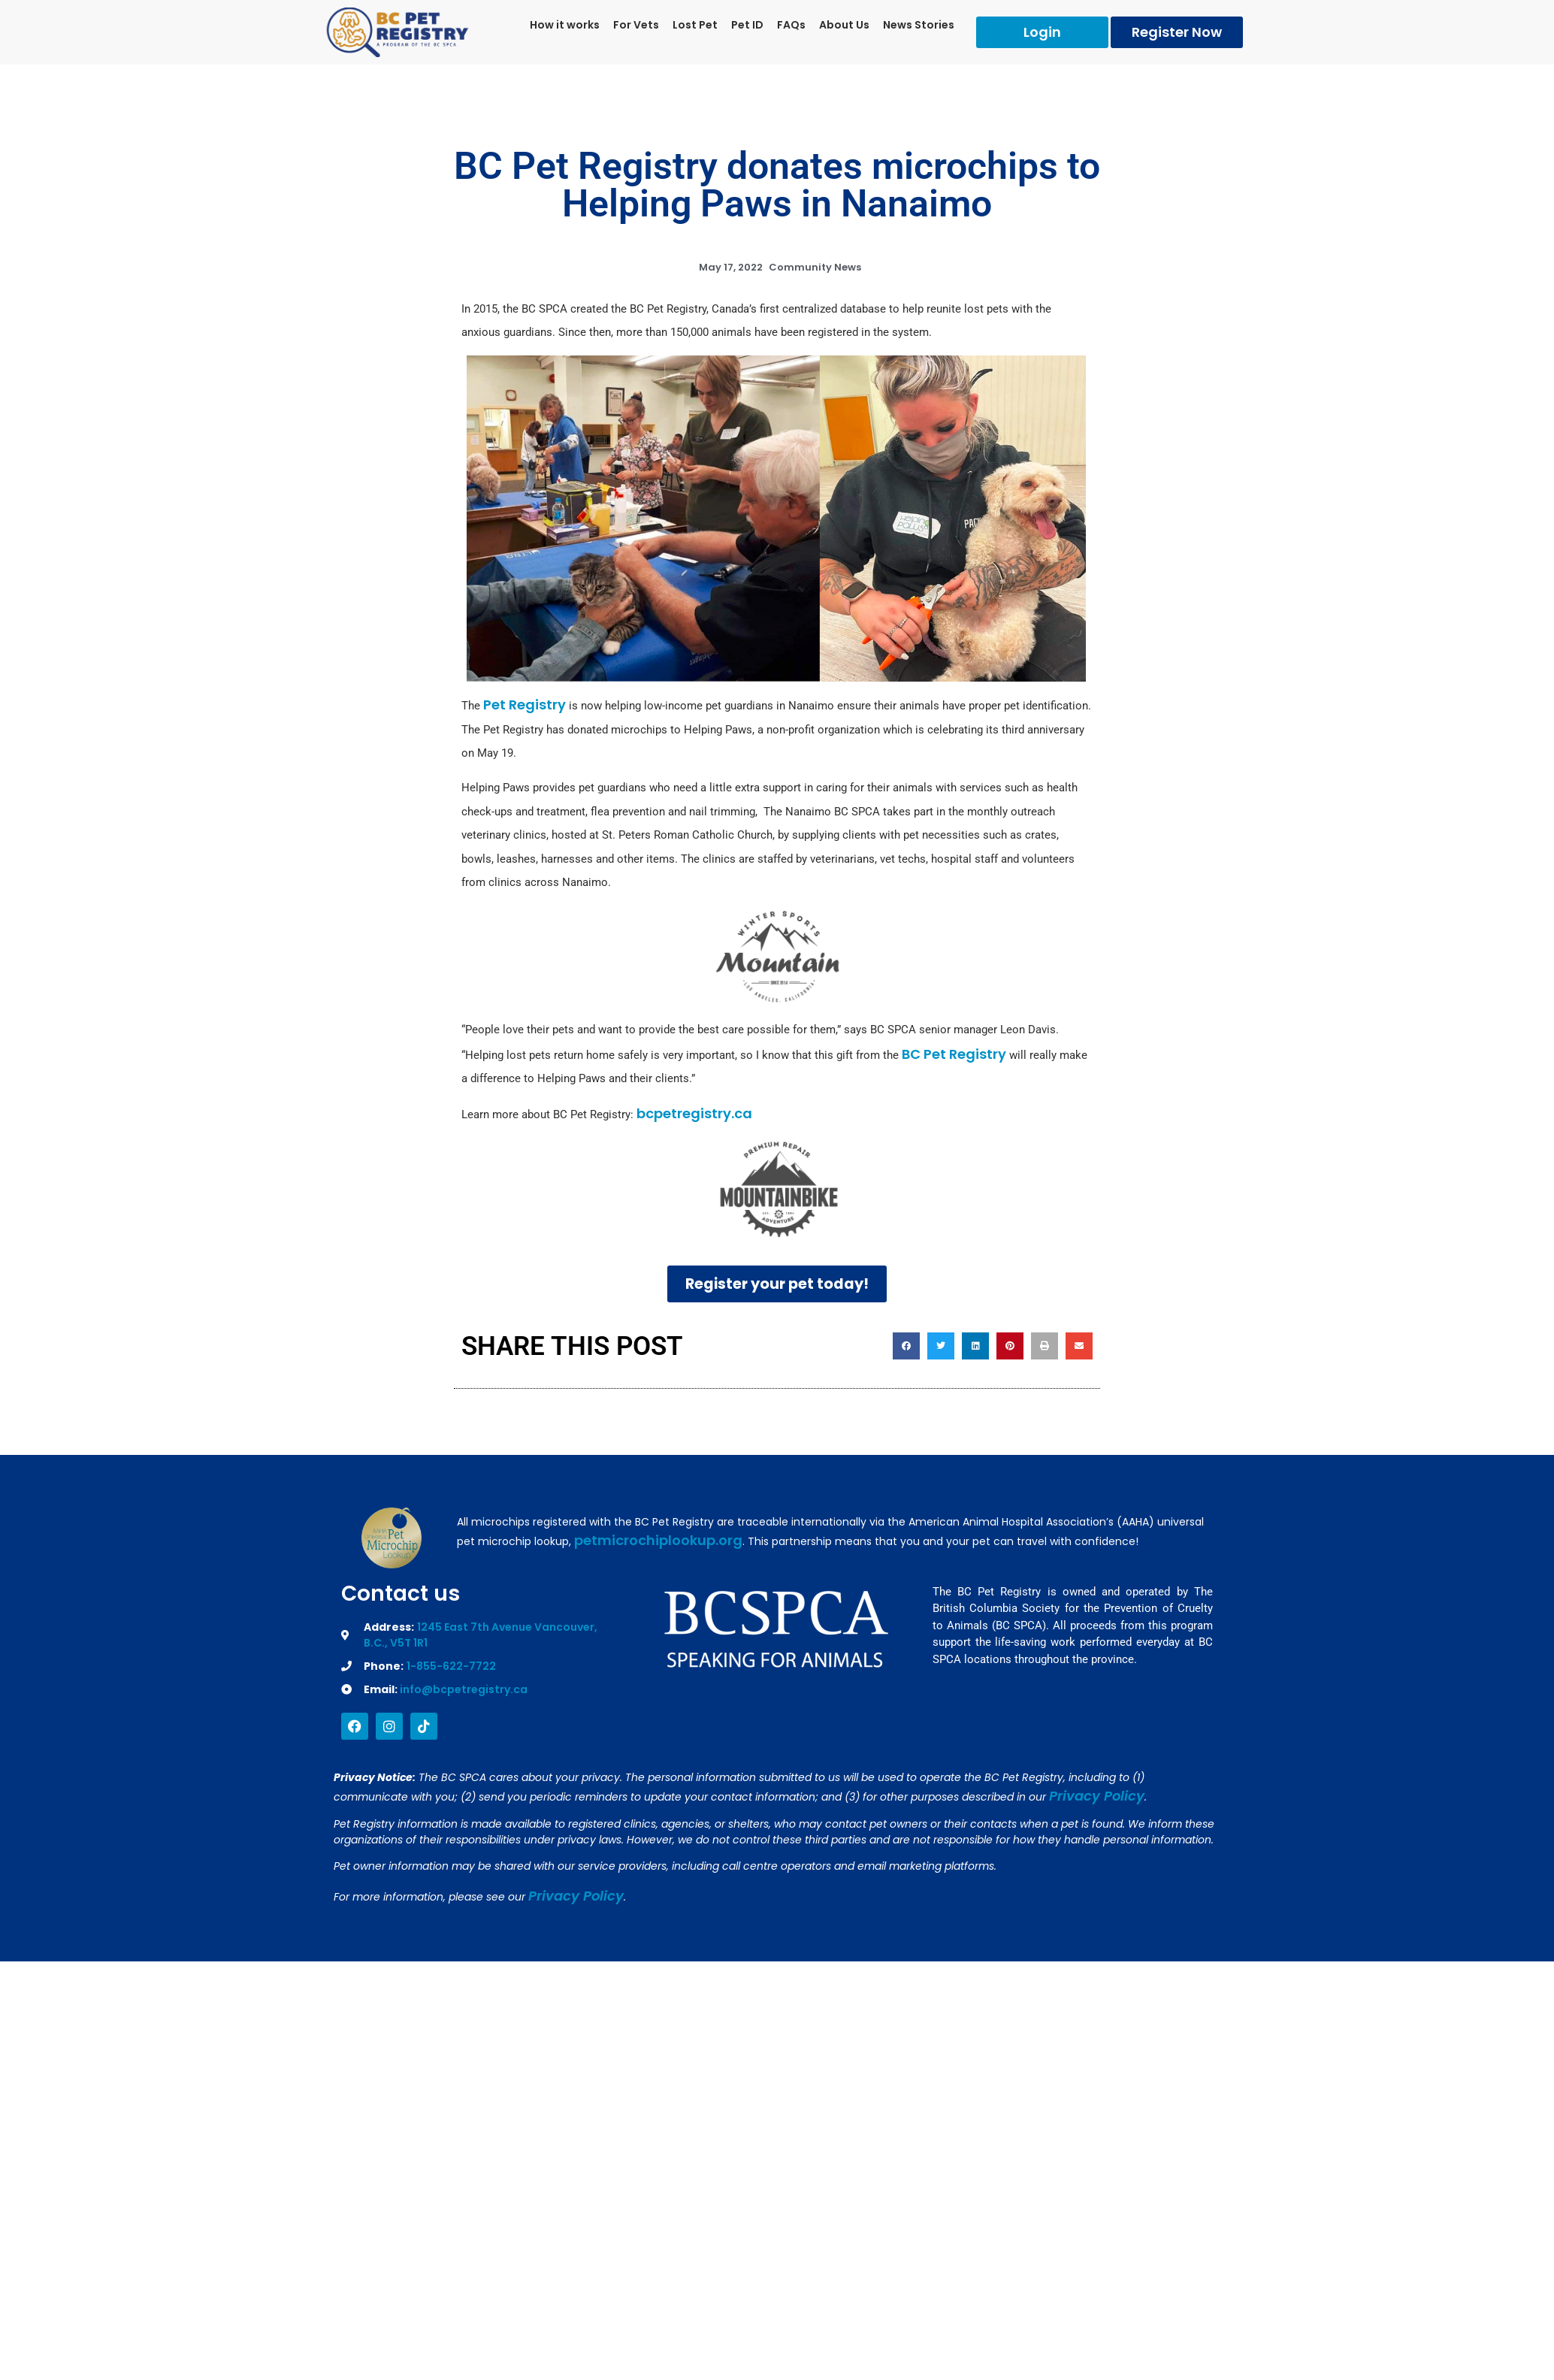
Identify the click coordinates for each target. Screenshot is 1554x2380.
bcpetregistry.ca (694, 1113)
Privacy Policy (1096, 1796)
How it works (565, 24)
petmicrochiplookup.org (658, 1541)
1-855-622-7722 (451, 1666)
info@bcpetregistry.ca (464, 1690)
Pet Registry (524, 704)
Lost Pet (695, 24)
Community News (815, 267)
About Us (844, 24)
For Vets (636, 24)
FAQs (791, 24)
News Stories (918, 24)
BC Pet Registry (952, 1054)
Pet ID (747, 24)
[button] (906, 1346)
